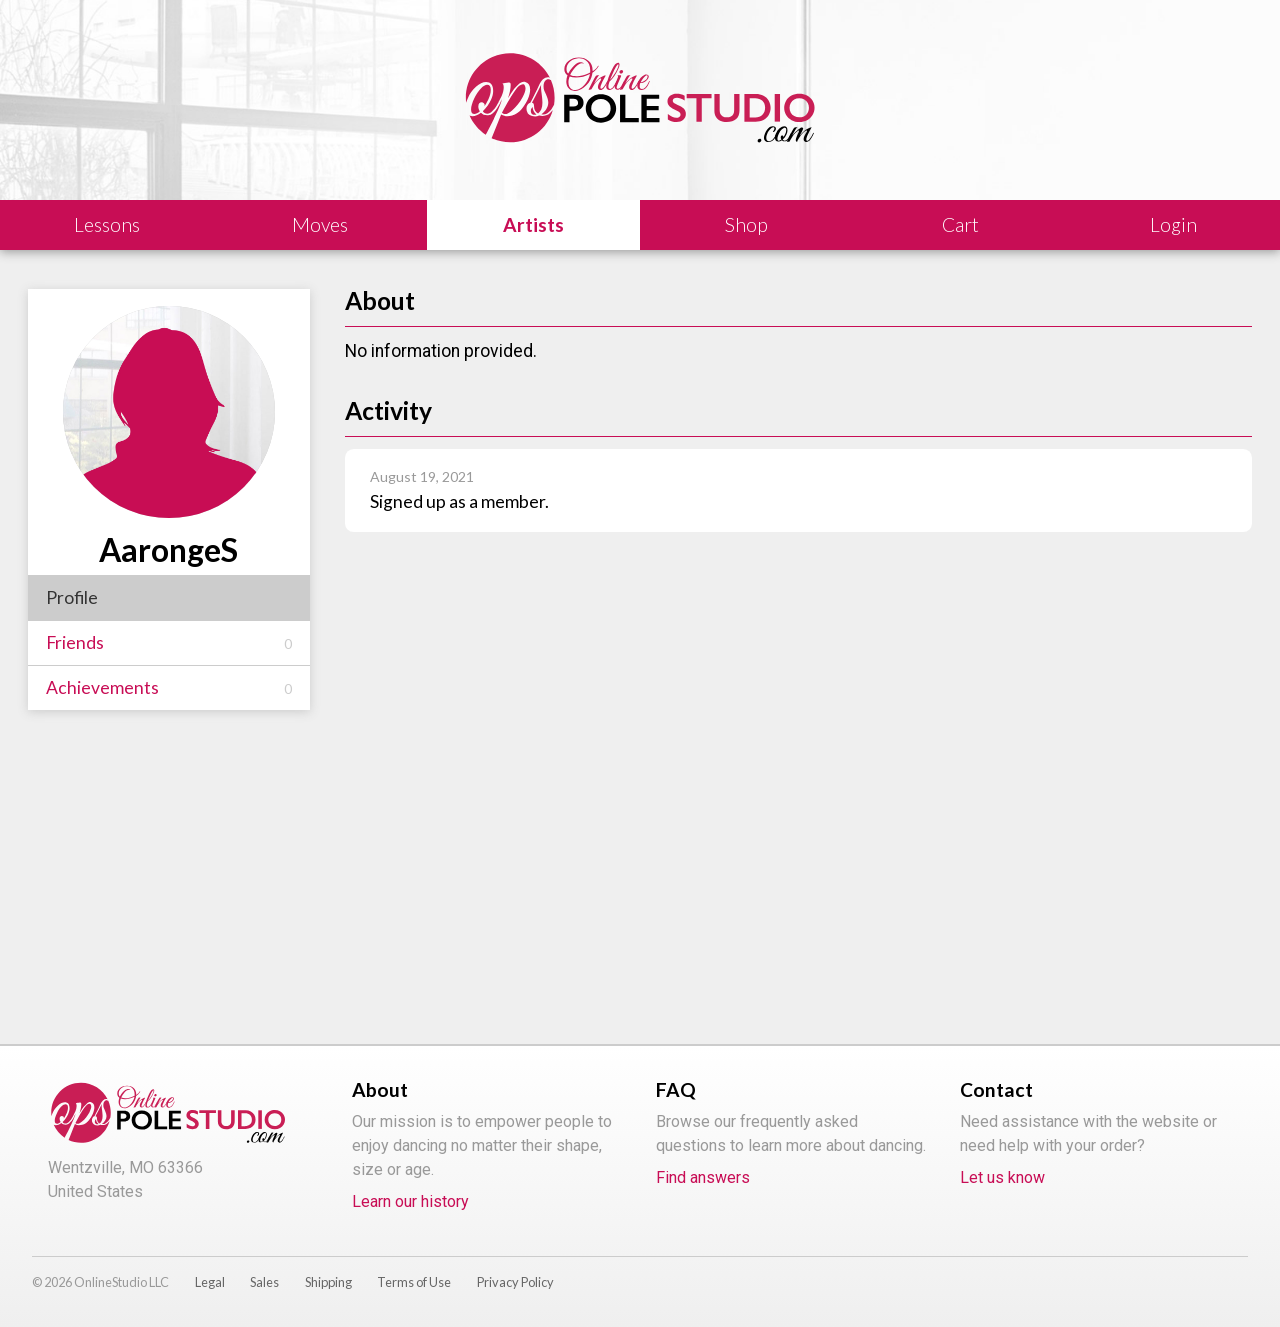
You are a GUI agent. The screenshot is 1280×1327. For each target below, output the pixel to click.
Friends (169, 643)
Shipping (328, 1282)
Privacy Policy (515, 1282)
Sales (264, 1282)
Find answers (703, 1177)
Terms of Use (414, 1282)
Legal (210, 1282)
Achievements (169, 688)
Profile (72, 597)
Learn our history (410, 1201)
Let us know (1002, 1177)
